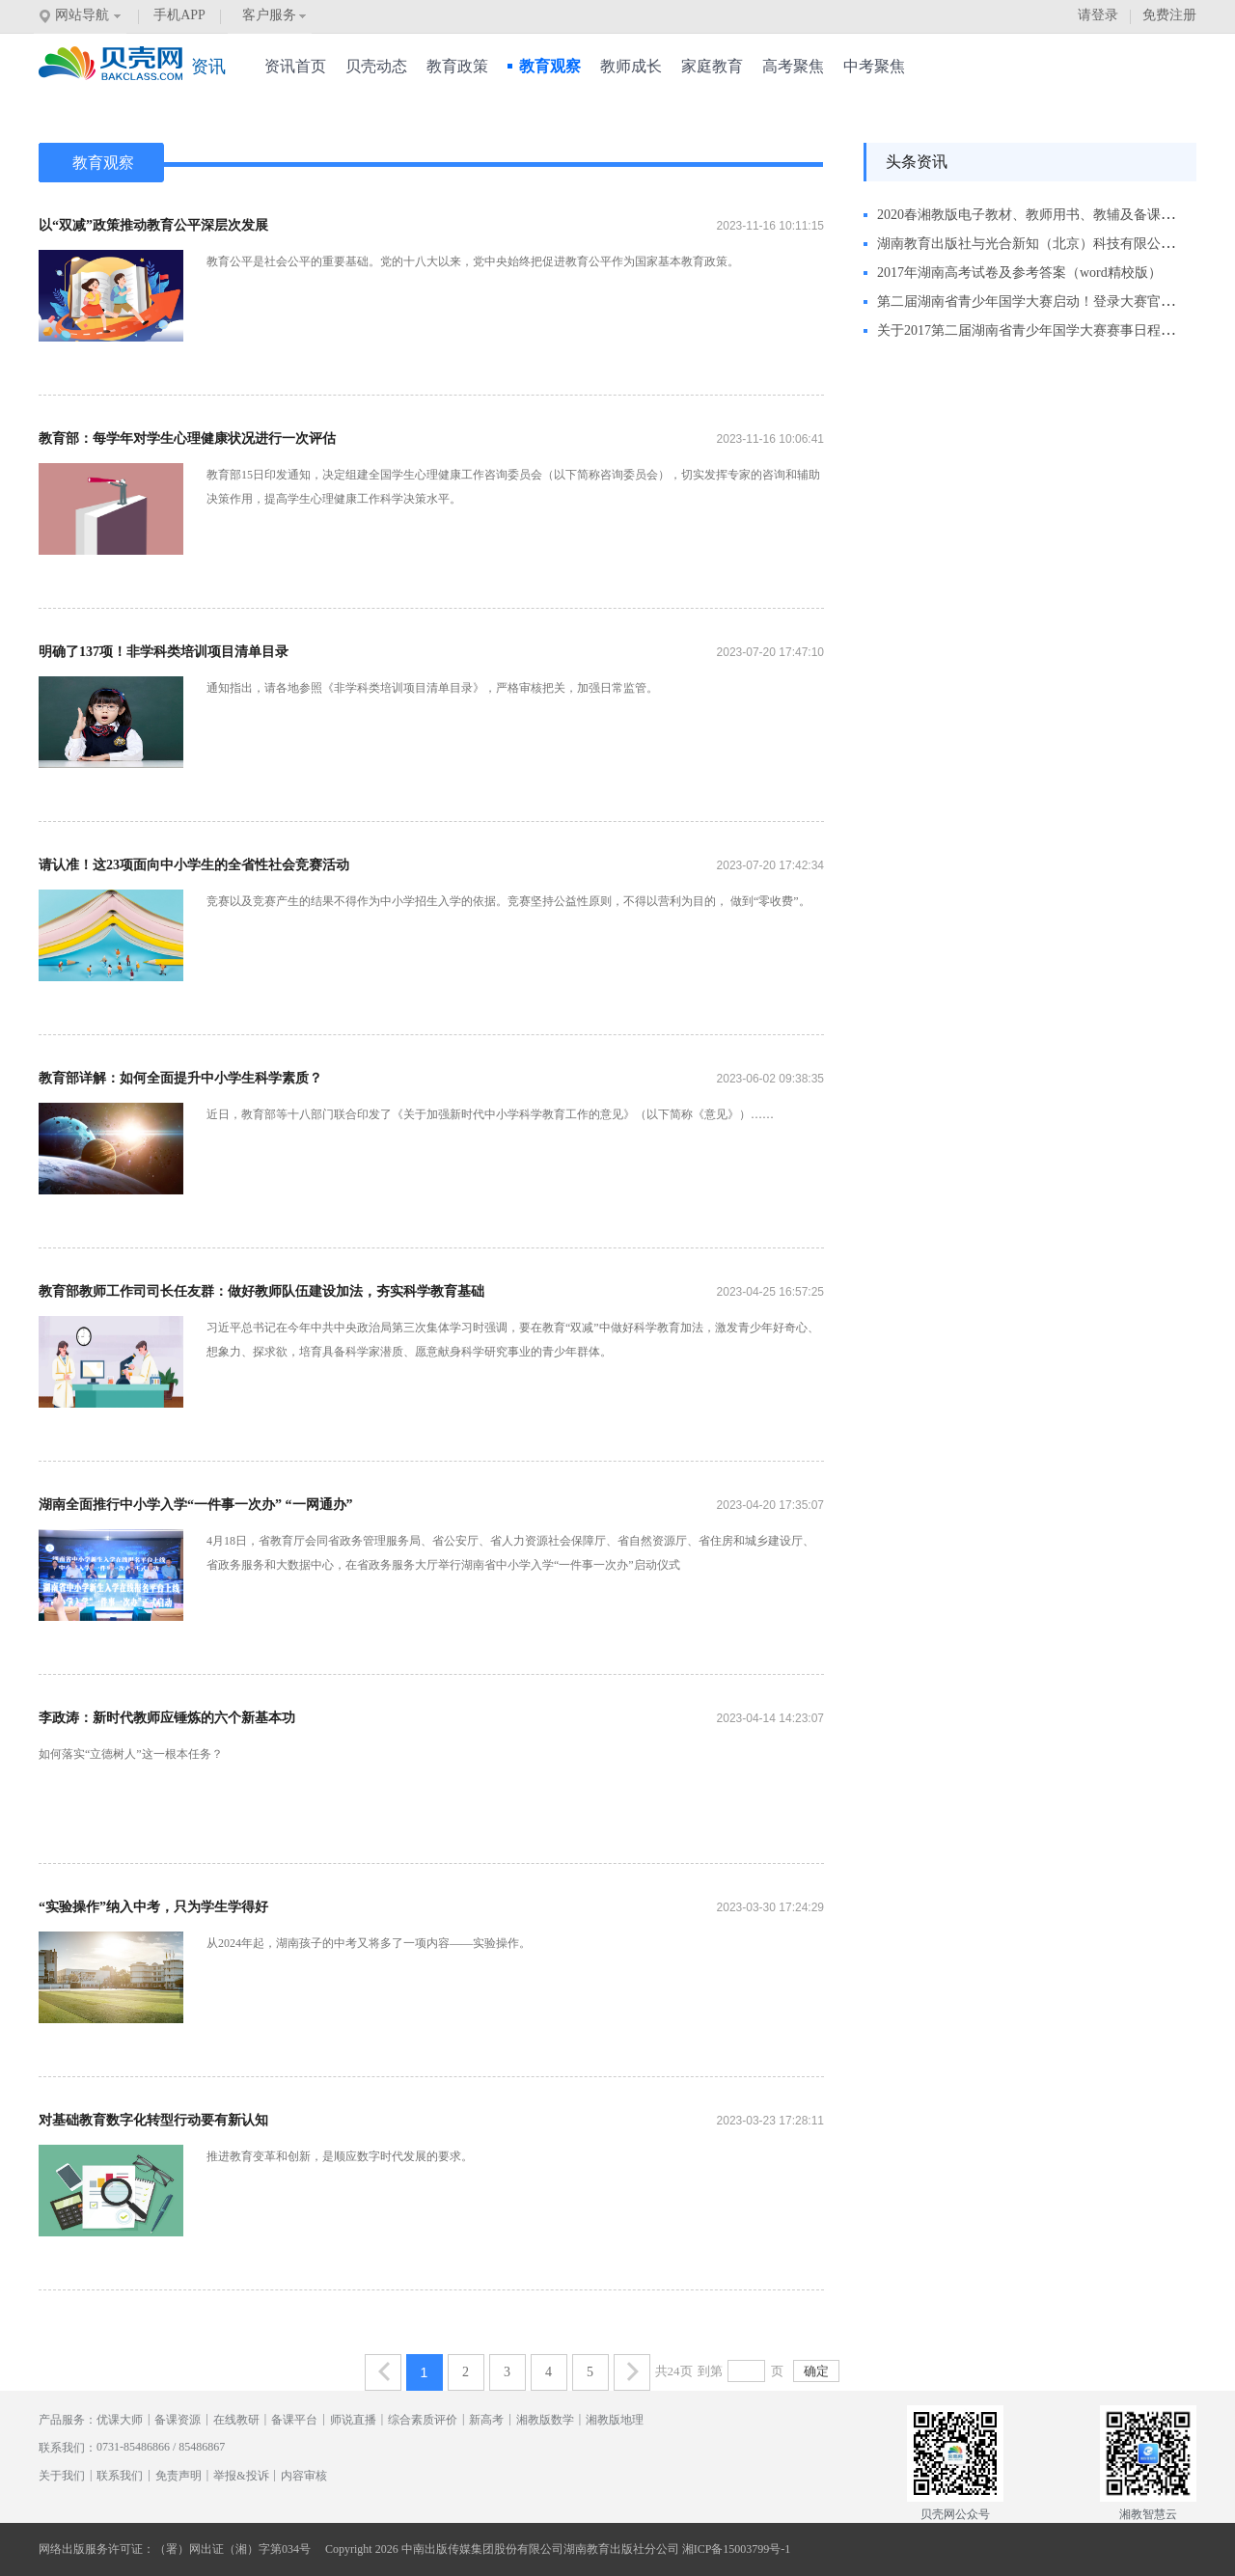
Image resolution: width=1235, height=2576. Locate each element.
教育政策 (457, 66)
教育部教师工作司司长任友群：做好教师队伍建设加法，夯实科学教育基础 (261, 1291)
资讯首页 (295, 66)
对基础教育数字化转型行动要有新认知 (153, 2120)
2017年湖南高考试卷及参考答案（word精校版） (1019, 272)
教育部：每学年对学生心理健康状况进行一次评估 (187, 438)
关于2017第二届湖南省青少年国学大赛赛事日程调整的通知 (1052, 330)
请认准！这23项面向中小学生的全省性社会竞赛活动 (194, 865)
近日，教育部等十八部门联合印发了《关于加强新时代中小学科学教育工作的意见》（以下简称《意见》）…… (490, 1114)
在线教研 (236, 2419)
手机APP (179, 15)
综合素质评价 (422, 2419)
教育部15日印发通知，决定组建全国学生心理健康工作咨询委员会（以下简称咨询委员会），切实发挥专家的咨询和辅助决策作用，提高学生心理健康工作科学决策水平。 (513, 487)
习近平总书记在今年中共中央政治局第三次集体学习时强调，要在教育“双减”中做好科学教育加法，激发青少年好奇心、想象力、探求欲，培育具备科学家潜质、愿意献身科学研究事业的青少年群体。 (512, 1339)
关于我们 (62, 2475)
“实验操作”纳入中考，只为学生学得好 (153, 1907)
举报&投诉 (240, 2475)
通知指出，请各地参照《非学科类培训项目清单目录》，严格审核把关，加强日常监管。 (432, 688)
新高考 (486, 2419)
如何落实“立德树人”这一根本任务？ (131, 1754)
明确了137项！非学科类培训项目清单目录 (163, 651)
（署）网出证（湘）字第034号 (232, 2549)
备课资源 (177, 2419)
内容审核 (304, 2475)
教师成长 (631, 66)
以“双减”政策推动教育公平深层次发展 (153, 225)
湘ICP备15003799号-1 (736, 2549)
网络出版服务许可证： (96, 2549)
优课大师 (119, 2419)
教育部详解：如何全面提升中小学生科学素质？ (180, 1078)
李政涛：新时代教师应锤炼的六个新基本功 (167, 1718)
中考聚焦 (874, 66)
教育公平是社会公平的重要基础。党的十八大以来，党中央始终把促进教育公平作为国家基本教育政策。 (472, 261)
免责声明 (178, 2475)
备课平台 (294, 2419)
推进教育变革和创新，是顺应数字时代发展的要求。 (339, 2156)
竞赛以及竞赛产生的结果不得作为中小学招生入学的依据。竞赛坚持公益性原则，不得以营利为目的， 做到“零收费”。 (508, 901)
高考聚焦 (793, 66)
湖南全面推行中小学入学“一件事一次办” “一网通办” (196, 1504)
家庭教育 (712, 66)
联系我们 (119, 2475)
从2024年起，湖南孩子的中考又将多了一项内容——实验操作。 (368, 1943)
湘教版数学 (545, 2419)
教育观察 (544, 66)
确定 (816, 2371)
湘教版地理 (615, 2419)
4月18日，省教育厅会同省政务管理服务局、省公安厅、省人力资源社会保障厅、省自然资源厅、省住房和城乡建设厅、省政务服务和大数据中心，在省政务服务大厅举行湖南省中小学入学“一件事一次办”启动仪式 (510, 1553)
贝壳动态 (376, 66)
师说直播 (353, 2419)
